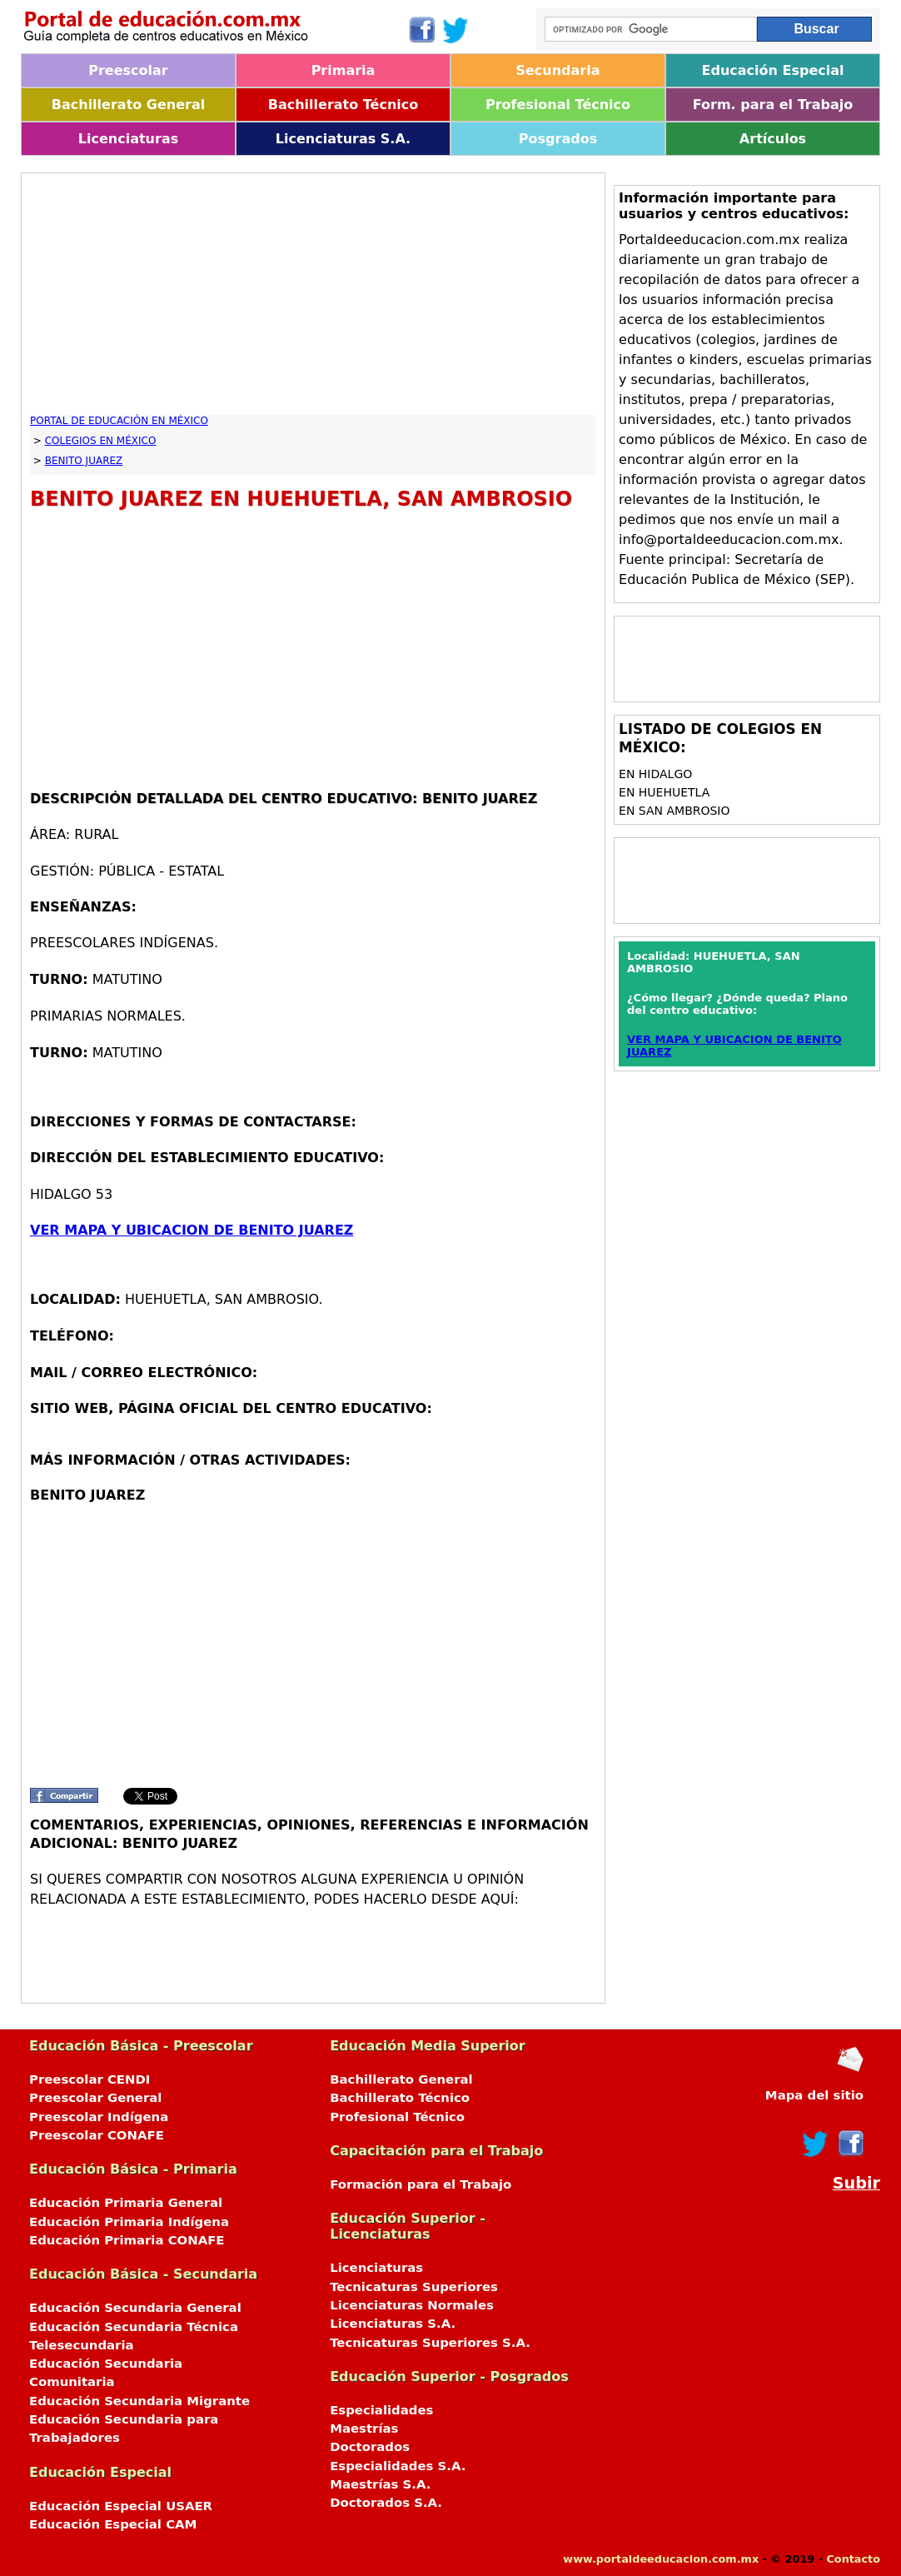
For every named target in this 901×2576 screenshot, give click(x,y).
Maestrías (364, 2428)
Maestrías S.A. (380, 2484)
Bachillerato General (128, 104)
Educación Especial (773, 70)
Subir (856, 2183)
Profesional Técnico (557, 104)
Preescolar (128, 70)
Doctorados (370, 2446)
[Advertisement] (313, 298)
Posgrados (558, 139)
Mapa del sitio (814, 2095)
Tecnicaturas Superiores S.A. (430, 2342)
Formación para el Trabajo (420, 2184)
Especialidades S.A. (397, 2466)
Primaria (343, 70)
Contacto (853, 2559)
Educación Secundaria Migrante (139, 2401)
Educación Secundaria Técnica (133, 2326)
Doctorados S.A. (386, 2502)
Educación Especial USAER (120, 2506)
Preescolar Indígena (98, 2116)
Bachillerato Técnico (343, 104)
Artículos (772, 139)
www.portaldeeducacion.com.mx (661, 2559)
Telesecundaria (81, 2345)
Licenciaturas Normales (412, 2305)
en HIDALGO (655, 774)
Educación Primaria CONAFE (127, 2240)
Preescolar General (95, 2097)
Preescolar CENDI (89, 2079)
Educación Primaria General (125, 2202)
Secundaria (557, 70)
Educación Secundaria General (135, 2307)
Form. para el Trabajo (773, 104)
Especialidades (381, 2410)
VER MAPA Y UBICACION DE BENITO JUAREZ (191, 1230)
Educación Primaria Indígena (129, 2221)
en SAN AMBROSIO (674, 810)
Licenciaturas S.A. (343, 139)
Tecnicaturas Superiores (414, 2286)
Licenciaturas (128, 139)
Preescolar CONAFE (96, 2135)
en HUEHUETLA (664, 792)
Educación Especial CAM (113, 2524)
